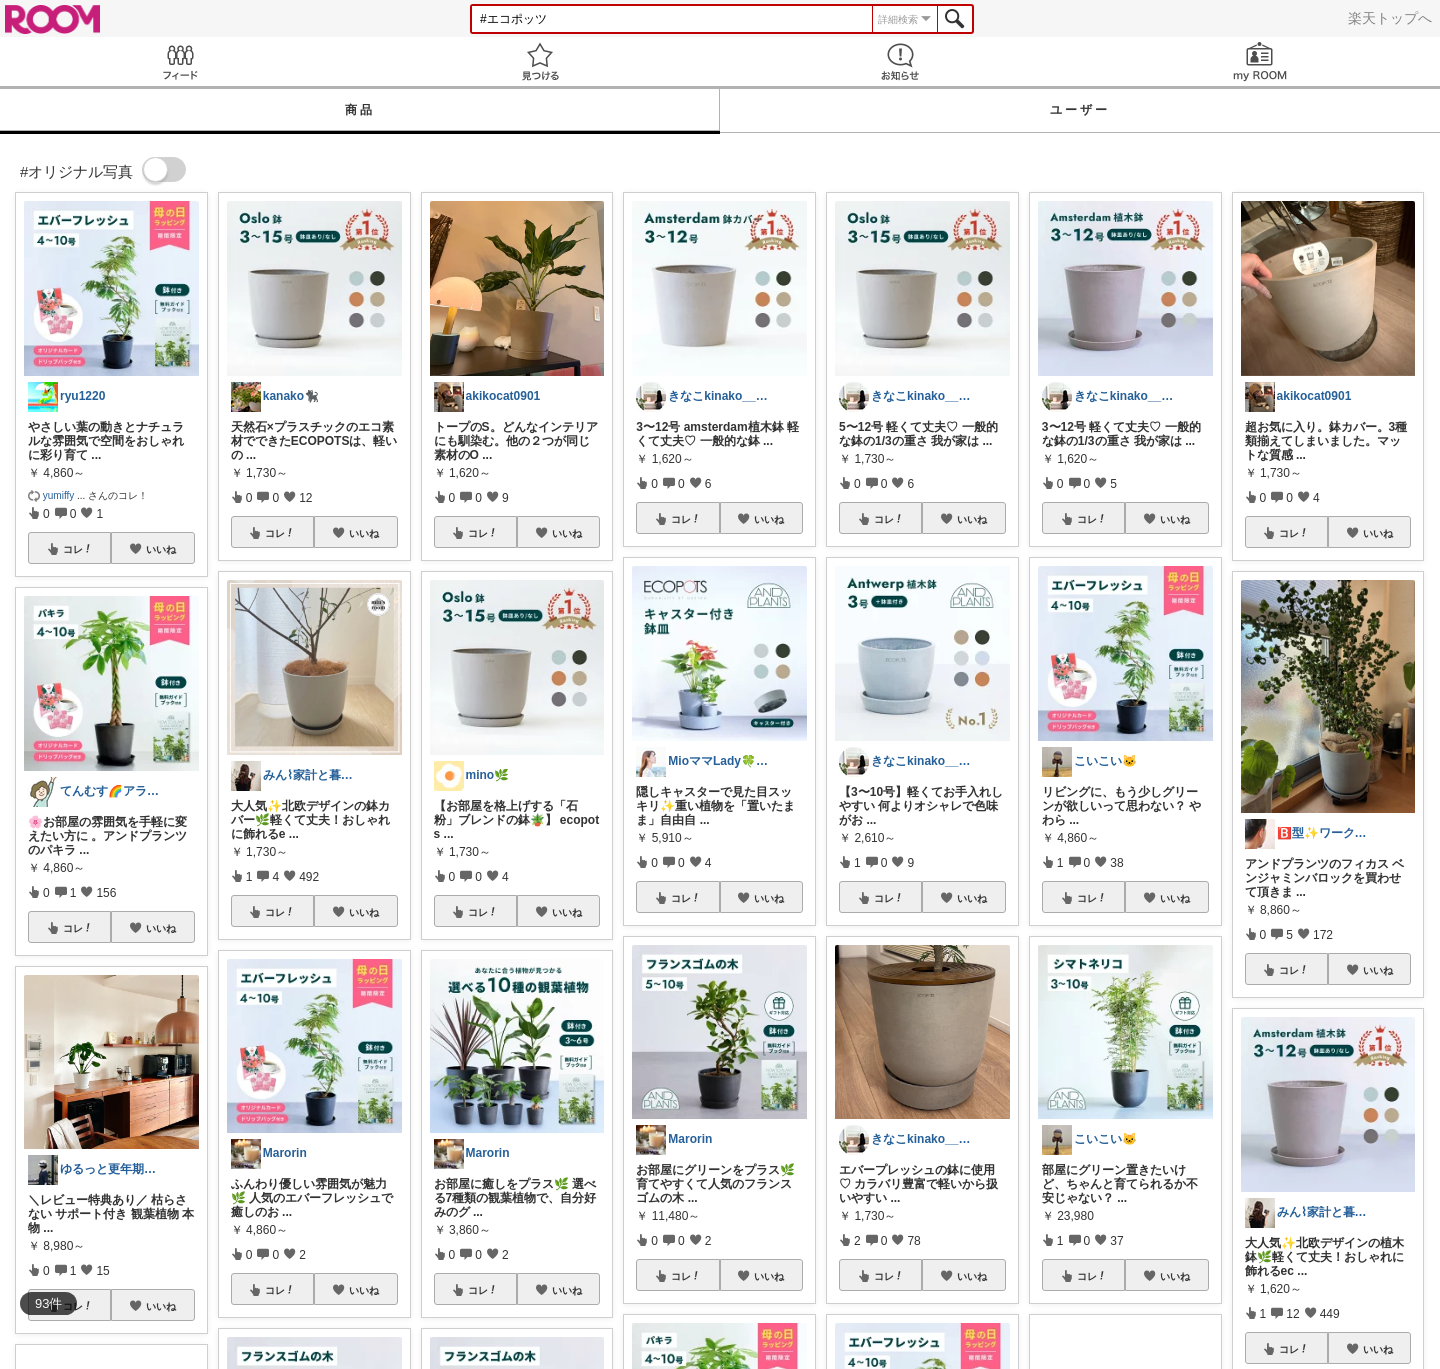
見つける (540, 61)
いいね (161, 549)
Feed (180, 61)
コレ (78, 549)
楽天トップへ (1390, 18)
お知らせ (900, 61)
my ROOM (1260, 61)
